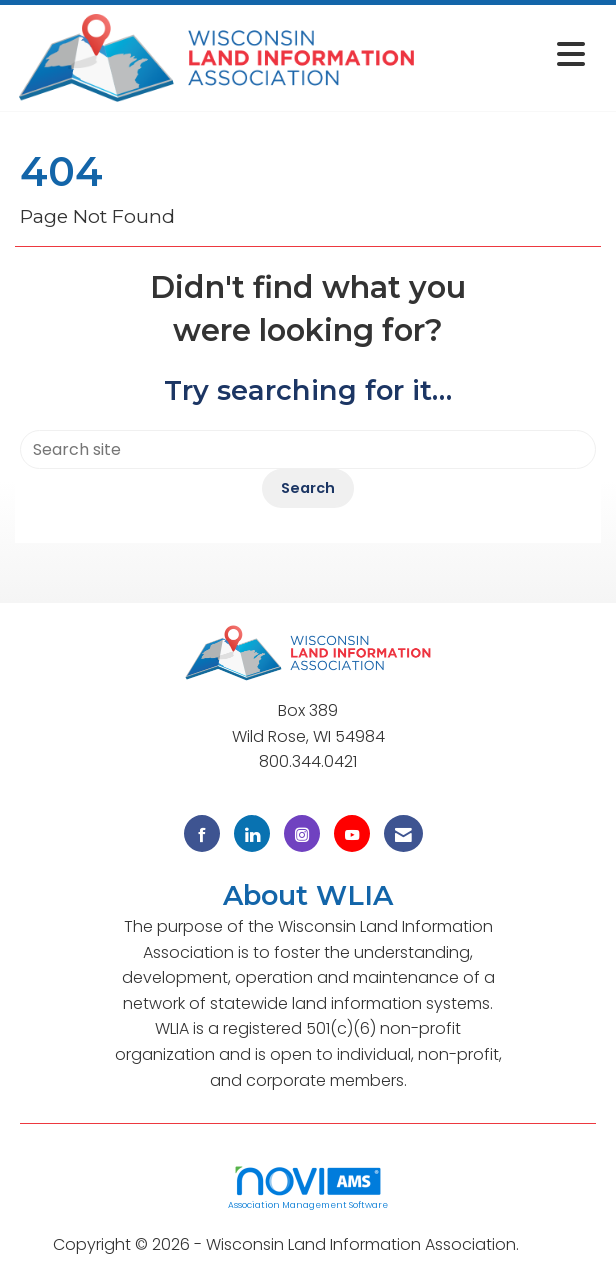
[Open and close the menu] (507, 54)
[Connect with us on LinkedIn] (252, 833)
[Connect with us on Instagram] (302, 833)
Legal (543, 1244)
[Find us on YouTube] (352, 833)
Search (308, 488)
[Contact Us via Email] (403, 833)
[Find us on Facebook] (202, 833)
